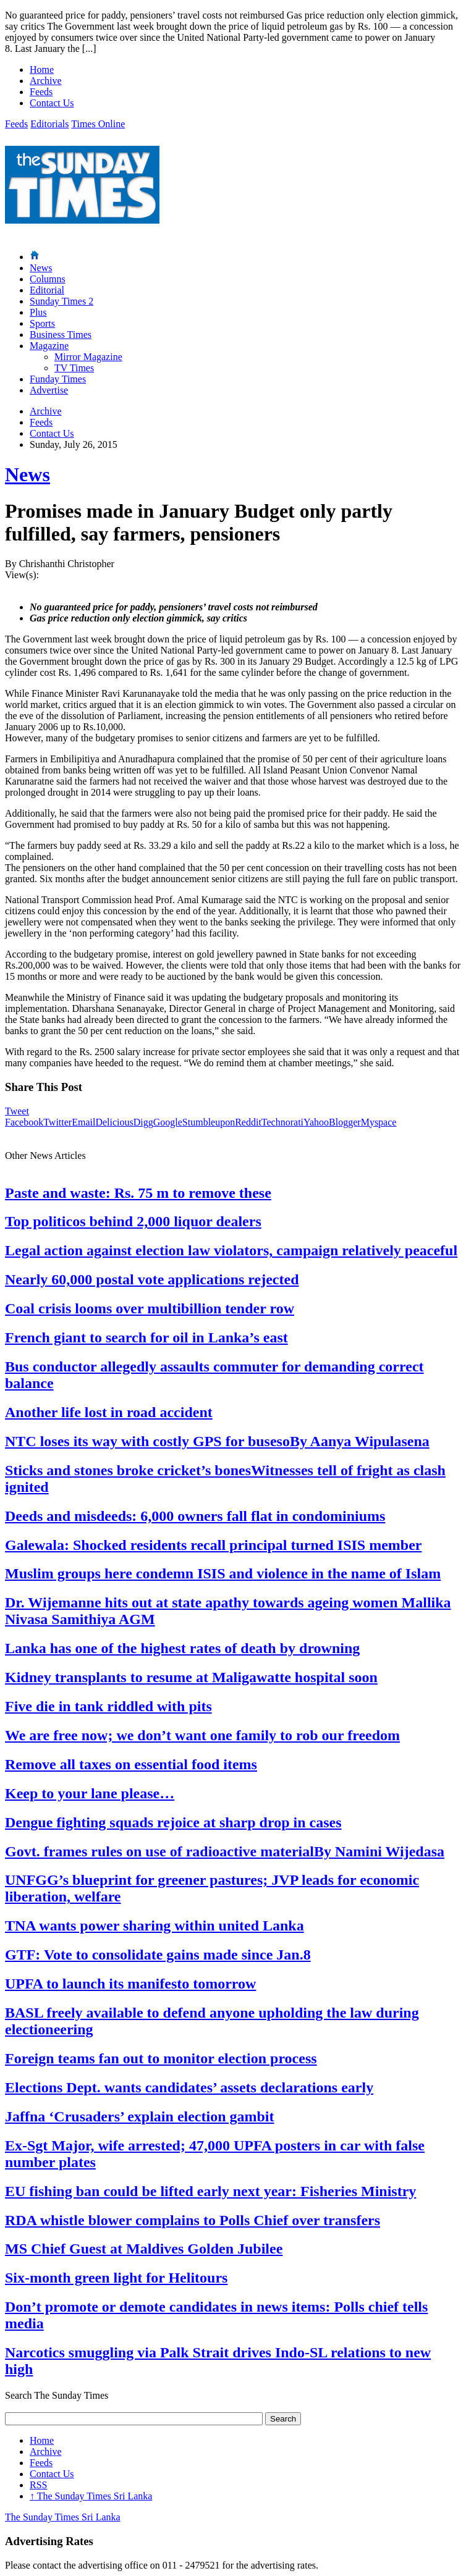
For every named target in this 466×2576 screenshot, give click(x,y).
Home (42, 69)
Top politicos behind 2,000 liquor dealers (133, 1221)
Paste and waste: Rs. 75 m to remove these (138, 1193)
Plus (38, 312)
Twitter (57, 1122)
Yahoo (316, 1122)
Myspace (379, 1122)
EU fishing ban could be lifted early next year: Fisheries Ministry (210, 2191)
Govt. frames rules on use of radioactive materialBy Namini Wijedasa (224, 1851)
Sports (42, 323)
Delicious (114, 1122)
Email (83, 1122)
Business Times (60, 334)
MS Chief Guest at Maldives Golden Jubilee (143, 2249)
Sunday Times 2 (61, 301)
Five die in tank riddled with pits (108, 1706)
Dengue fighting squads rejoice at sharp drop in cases (173, 1822)
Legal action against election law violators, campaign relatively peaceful (231, 1250)
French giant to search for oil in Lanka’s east (146, 1337)
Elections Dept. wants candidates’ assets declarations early (189, 2087)
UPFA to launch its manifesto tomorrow (130, 1984)
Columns (48, 279)
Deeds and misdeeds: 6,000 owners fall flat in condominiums (195, 1516)
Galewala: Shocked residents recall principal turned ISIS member (213, 1545)
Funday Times (58, 379)
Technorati (282, 1122)
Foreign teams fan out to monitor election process (161, 2058)
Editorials (49, 124)
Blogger (345, 1122)
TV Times (74, 368)
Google (167, 1122)
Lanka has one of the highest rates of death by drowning (182, 1648)
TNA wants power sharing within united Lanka (154, 1925)
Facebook (24, 1122)
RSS (38, 2485)
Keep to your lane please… (89, 1793)
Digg (143, 1122)
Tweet (17, 1111)
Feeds (41, 91)
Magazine (49, 345)
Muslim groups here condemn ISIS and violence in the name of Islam (223, 1573)
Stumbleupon (208, 1122)
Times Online (98, 124)
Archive (46, 80)
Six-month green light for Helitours (116, 2278)
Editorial (47, 290)
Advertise (49, 390)
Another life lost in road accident (109, 1412)
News (41, 268)
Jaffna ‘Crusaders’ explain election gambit (139, 2116)
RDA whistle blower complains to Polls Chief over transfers (192, 2220)
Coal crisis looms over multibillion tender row (149, 1308)
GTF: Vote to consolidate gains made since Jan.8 (158, 1955)
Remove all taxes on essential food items (131, 1764)
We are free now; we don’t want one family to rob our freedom (202, 1735)
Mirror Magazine (88, 356)
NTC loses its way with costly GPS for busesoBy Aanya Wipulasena (217, 1441)
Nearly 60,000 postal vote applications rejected (152, 1279)
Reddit (248, 1122)
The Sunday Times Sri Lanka (91, 2496)
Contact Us (52, 103)
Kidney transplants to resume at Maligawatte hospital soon (191, 1677)
